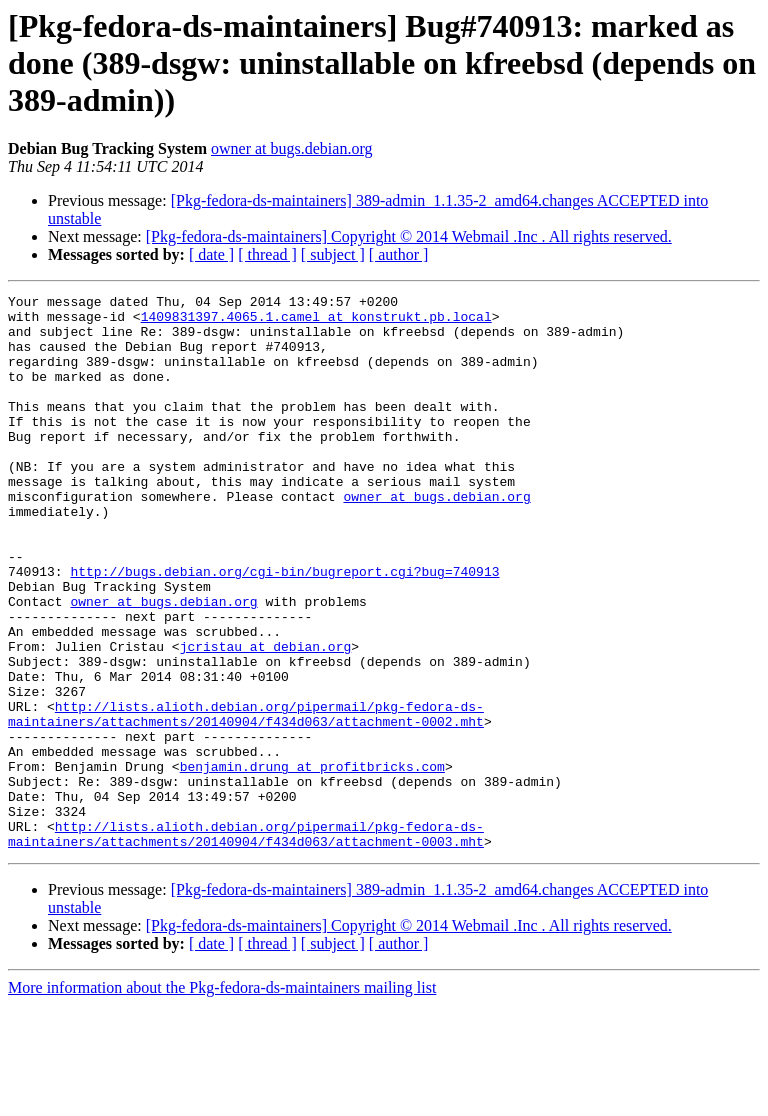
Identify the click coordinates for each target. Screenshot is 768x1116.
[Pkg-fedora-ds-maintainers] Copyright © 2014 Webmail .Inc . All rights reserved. (409, 236)
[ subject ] (333, 254)
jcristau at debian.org (266, 718)
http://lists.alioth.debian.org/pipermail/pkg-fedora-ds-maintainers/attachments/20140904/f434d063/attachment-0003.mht (246, 943)
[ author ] (399, 254)
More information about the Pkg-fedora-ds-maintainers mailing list (222, 1098)
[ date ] (211, 254)
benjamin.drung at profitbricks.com (312, 862)
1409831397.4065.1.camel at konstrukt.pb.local (316, 322)
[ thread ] (267, 254)
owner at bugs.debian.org (291, 148)
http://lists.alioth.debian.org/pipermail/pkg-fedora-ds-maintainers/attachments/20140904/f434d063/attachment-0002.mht (246, 799)
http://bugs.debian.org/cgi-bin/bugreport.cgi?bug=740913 (284, 628)
